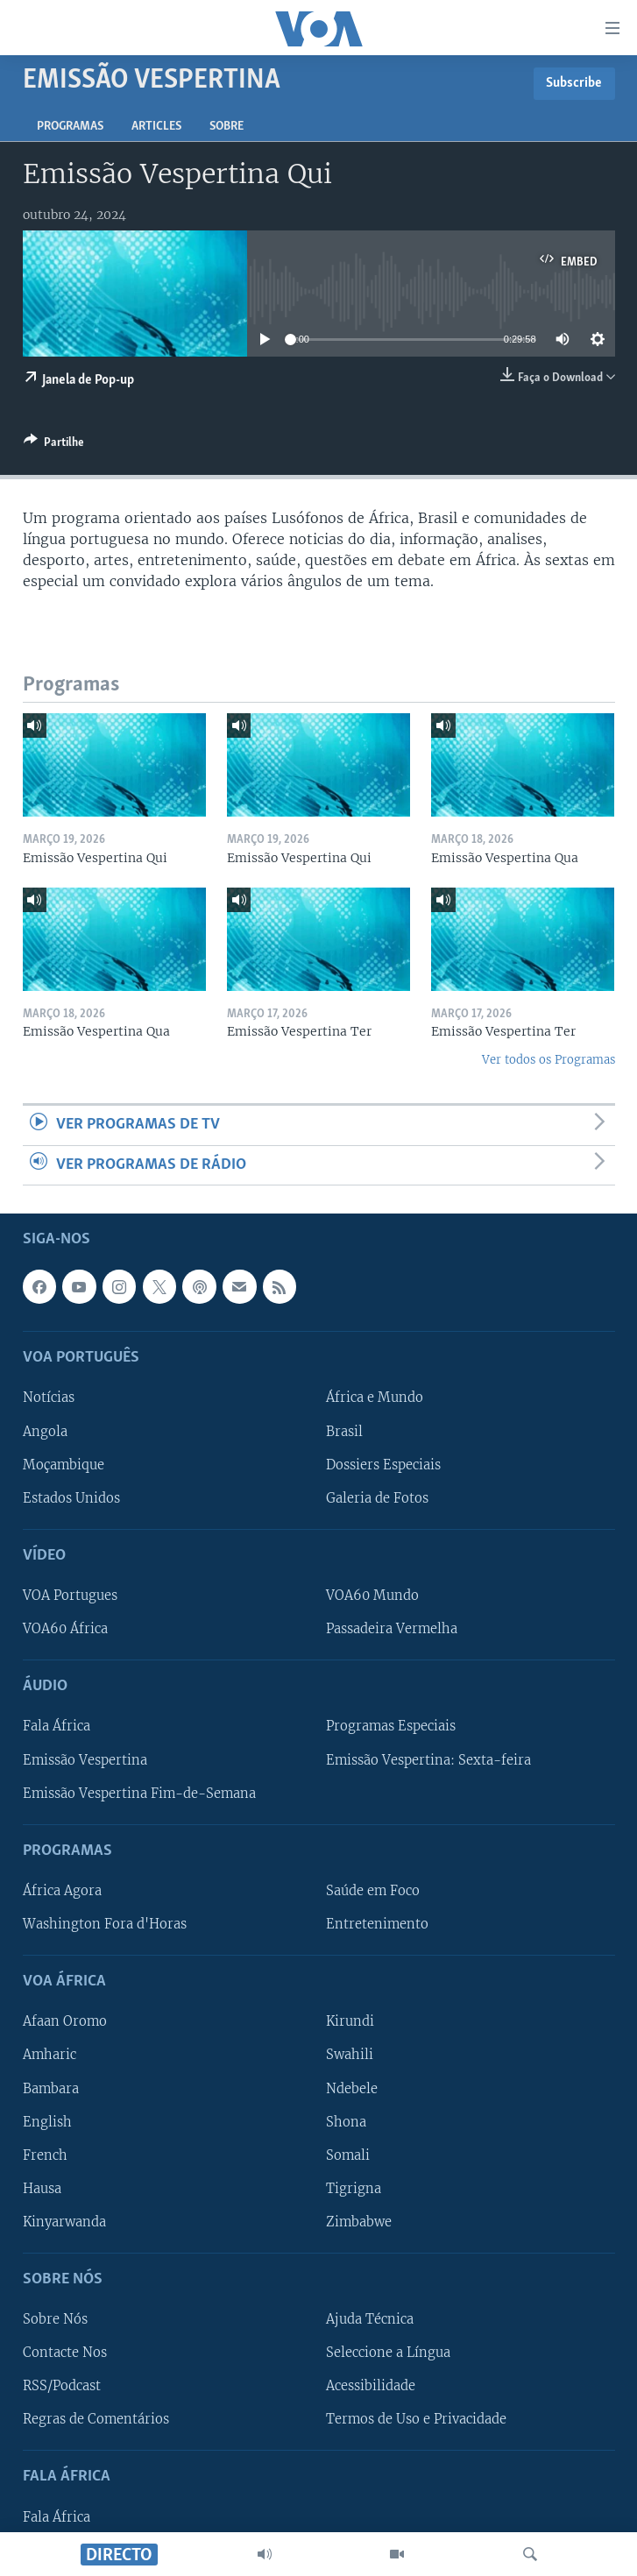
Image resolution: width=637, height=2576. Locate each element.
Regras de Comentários (96, 2419)
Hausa (42, 2189)
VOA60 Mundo (372, 1595)
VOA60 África (65, 1629)
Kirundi (350, 2021)
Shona (346, 2121)
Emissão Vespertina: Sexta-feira (428, 1759)
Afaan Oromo (65, 2021)
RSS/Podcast (62, 2386)
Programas (70, 126)
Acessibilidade (370, 2386)
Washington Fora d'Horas (105, 1924)
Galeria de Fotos (377, 1498)
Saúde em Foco (373, 1891)
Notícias (48, 1397)
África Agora (62, 1891)
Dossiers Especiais (383, 1464)
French (45, 2155)
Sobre (226, 126)
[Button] (54, 445)
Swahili (349, 2055)
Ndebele (352, 2088)
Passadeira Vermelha (391, 1629)
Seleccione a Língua (388, 2352)
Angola (45, 1431)
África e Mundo (374, 1397)
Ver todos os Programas (548, 1059)
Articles (156, 126)
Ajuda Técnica (370, 2319)
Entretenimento (377, 1924)
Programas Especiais (391, 1726)
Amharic (49, 2055)
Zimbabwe (359, 2222)
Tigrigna (353, 2189)
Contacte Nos (65, 2352)
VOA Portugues (70, 1595)
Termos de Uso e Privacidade (416, 2419)
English (47, 2121)
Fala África (56, 1726)
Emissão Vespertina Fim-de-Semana (139, 1793)
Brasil (344, 1431)
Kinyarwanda (64, 2222)
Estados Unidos (71, 1498)
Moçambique (63, 1464)
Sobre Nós (55, 2319)
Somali (348, 2155)
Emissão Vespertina (85, 1759)
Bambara (51, 2088)
